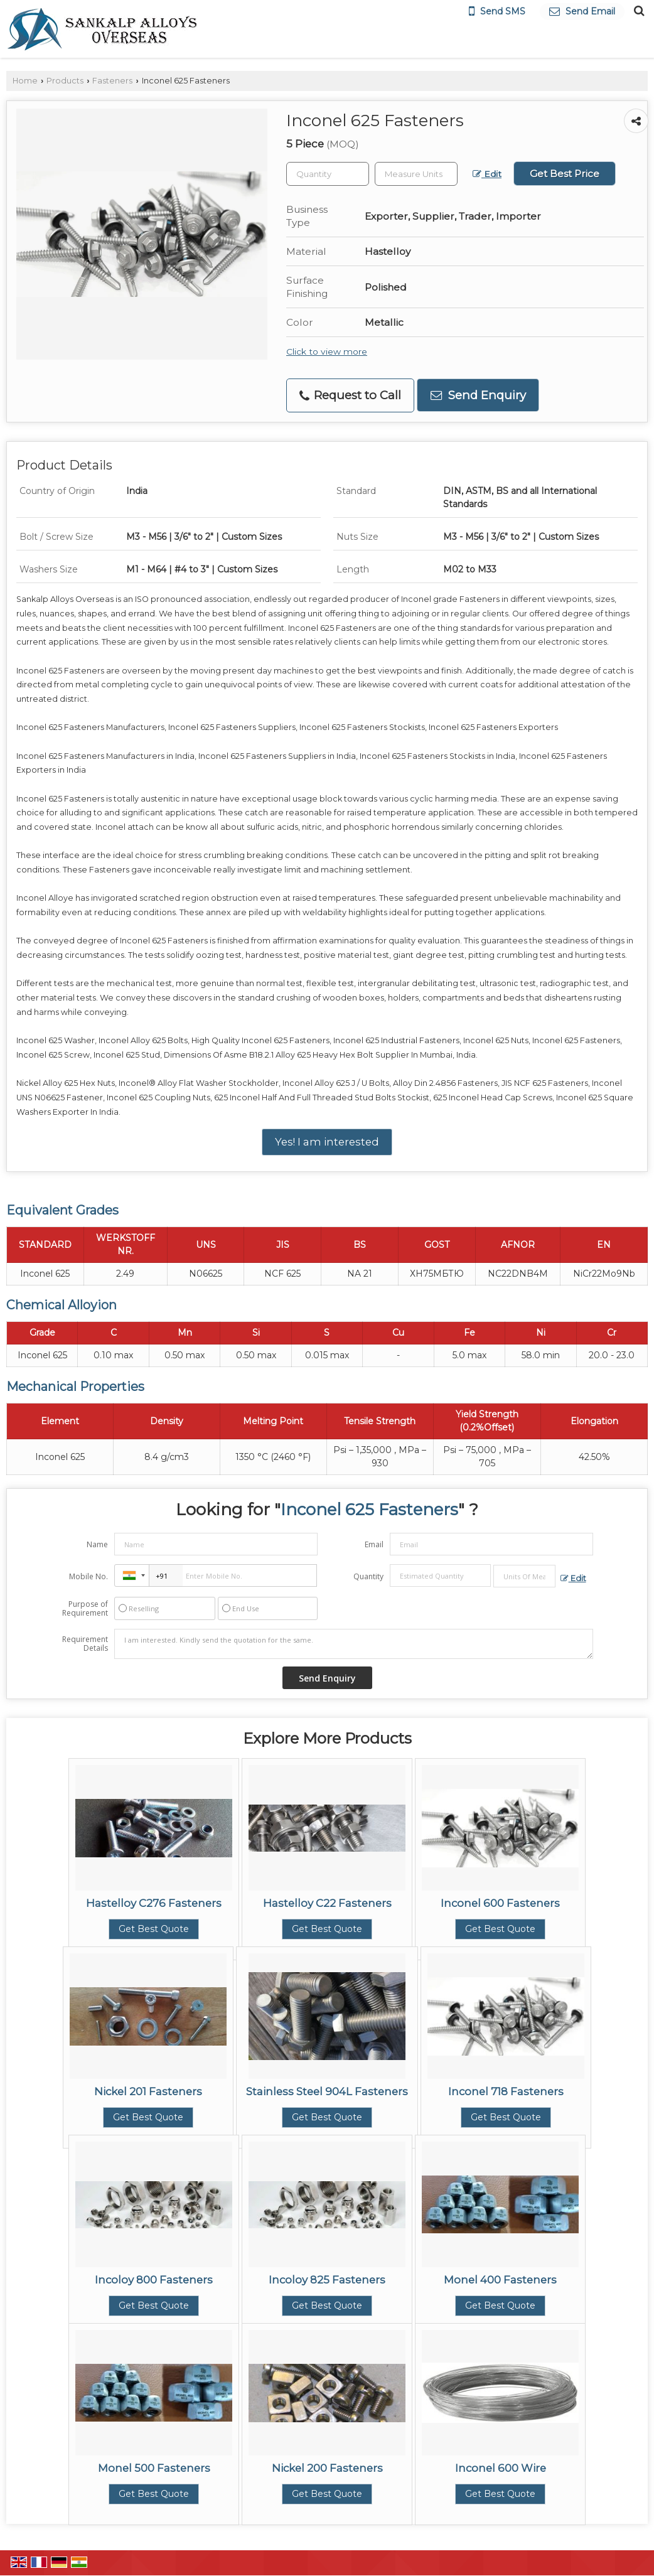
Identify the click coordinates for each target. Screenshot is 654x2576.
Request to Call (350, 395)
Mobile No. (88, 1576)
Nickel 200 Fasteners (327, 2468)
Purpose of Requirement (85, 1609)
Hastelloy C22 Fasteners (327, 1903)
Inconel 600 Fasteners (500, 1903)
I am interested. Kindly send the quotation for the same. (353, 1644)
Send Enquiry (478, 395)
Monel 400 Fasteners (500, 2279)
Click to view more (326, 351)
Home (25, 80)
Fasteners (112, 80)
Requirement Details (85, 1644)
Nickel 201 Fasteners (148, 2091)
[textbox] (416, 174)
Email (374, 1544)
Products (64, 80)
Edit (487, 174)
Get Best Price (564, 174)
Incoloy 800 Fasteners (154, 2279)
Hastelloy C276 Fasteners (154, 1903)
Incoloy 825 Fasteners (327, 2279)
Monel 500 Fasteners (154, 2468)
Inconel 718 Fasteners (506, 2091)
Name (97, 1544)
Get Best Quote (154, 1929)
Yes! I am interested (327, 1141)
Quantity (368, 1576)
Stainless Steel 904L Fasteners (327, 2091)
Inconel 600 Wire (500, 2468)
